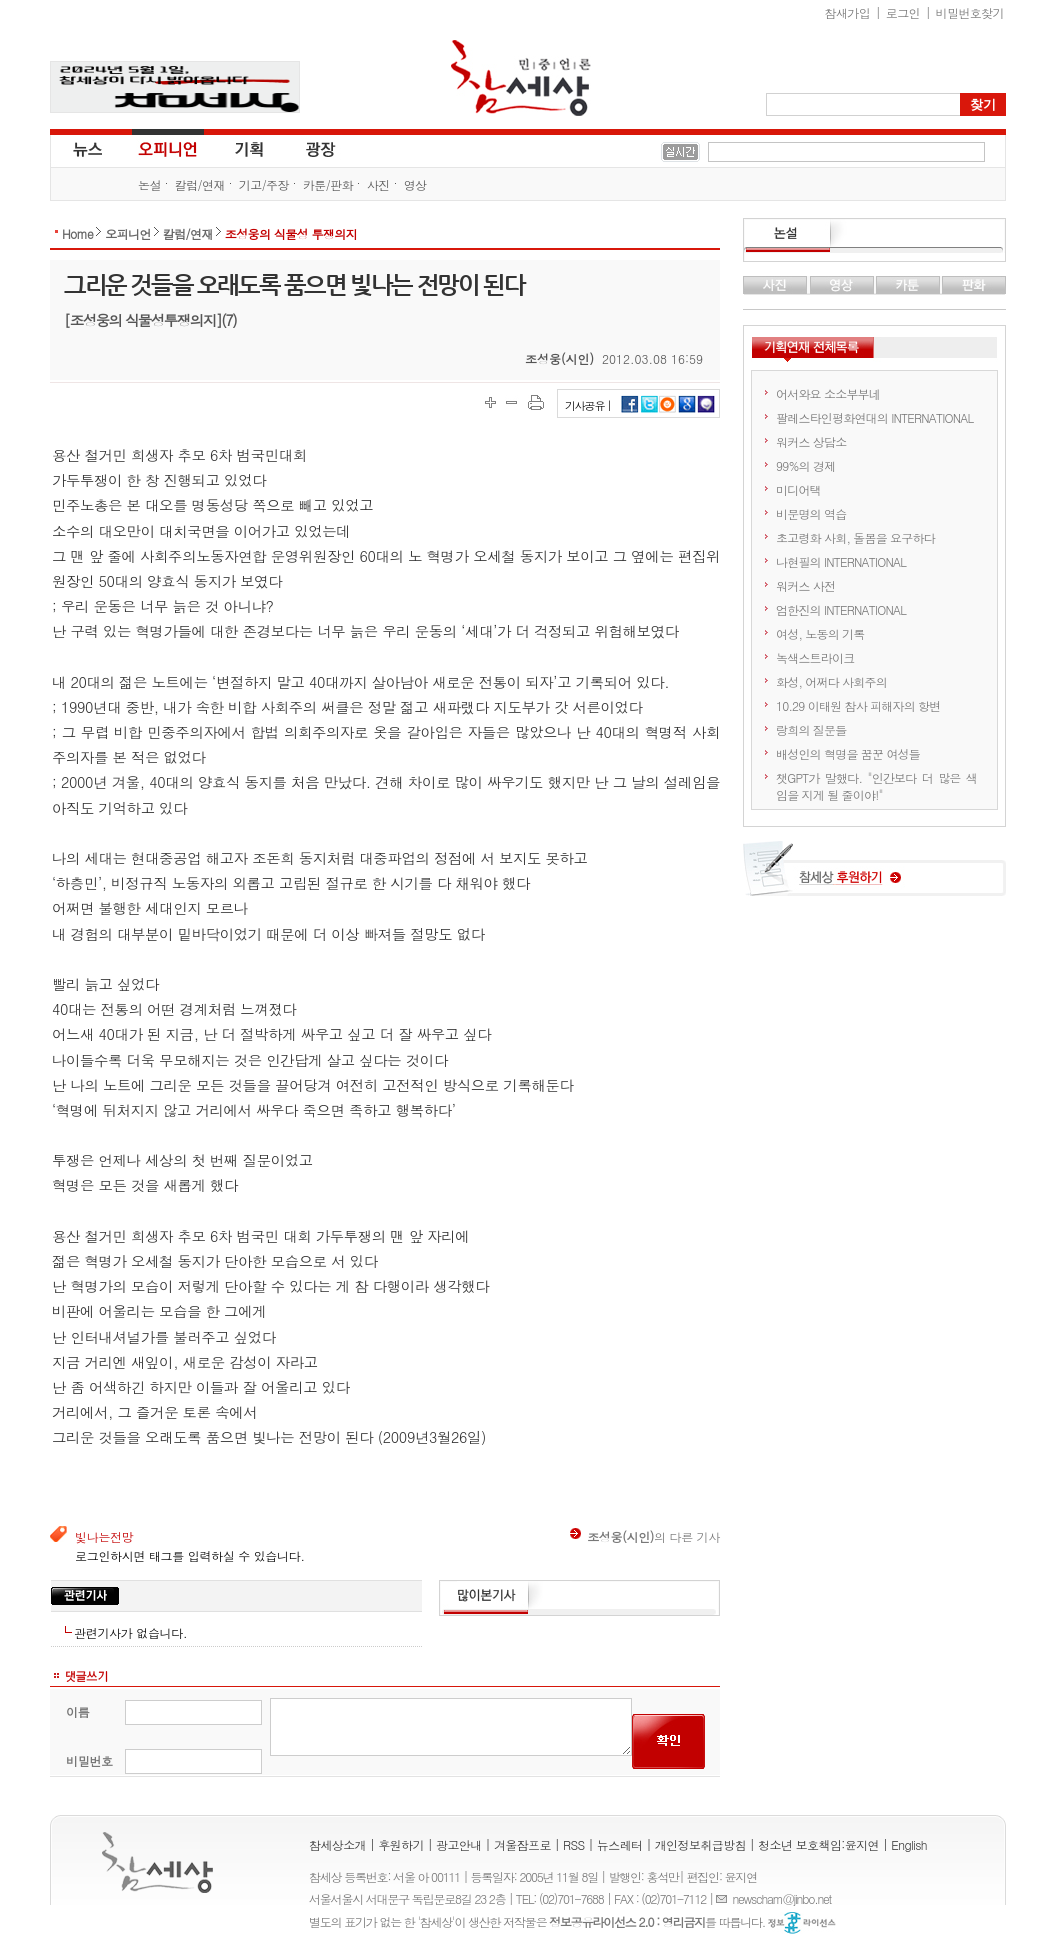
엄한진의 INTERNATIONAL (841, 609)
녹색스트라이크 (815, 657)
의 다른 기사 (645, 1536)
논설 (149, 184)
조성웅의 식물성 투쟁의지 (291, 233)
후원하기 (401, 1844)
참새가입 (848, 12)
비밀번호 (89, 1760)
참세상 (521, 78)
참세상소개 (337, 1844)
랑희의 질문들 (811, 729)
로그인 (903, 12)
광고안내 (459, 1844)
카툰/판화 (328, 184)
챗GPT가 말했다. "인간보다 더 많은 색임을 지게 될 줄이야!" (876, 786)
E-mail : (724, 1898)
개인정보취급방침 (700, 1844)
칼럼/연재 (200, 184)
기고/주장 (264, 184)
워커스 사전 (805, 585)
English (909, 1844)
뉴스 (86, 148)
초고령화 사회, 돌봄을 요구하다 (855, 537)
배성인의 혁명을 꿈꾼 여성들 (848, 753)
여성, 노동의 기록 (820, 633)
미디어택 (798, 489)
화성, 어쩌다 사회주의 (831, 681)
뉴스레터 (620, 1844)
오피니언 (168, 148)
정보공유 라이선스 (802, 1923)
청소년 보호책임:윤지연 (818, 1844)
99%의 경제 (805, 465)
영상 (415, 184)
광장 (306, 148)
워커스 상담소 (811, 441)
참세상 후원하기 (874, 876)
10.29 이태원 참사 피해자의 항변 (858, 705)
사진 (378, 184)
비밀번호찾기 (970, 12)
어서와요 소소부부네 (828, 393)
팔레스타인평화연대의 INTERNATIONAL (874, 417)
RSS (574, 1844)
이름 (77, 1711)
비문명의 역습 (811, 513)
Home (77, 233)
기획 (250, 148)
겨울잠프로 (522, 1844)
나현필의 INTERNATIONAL (841, 561)
